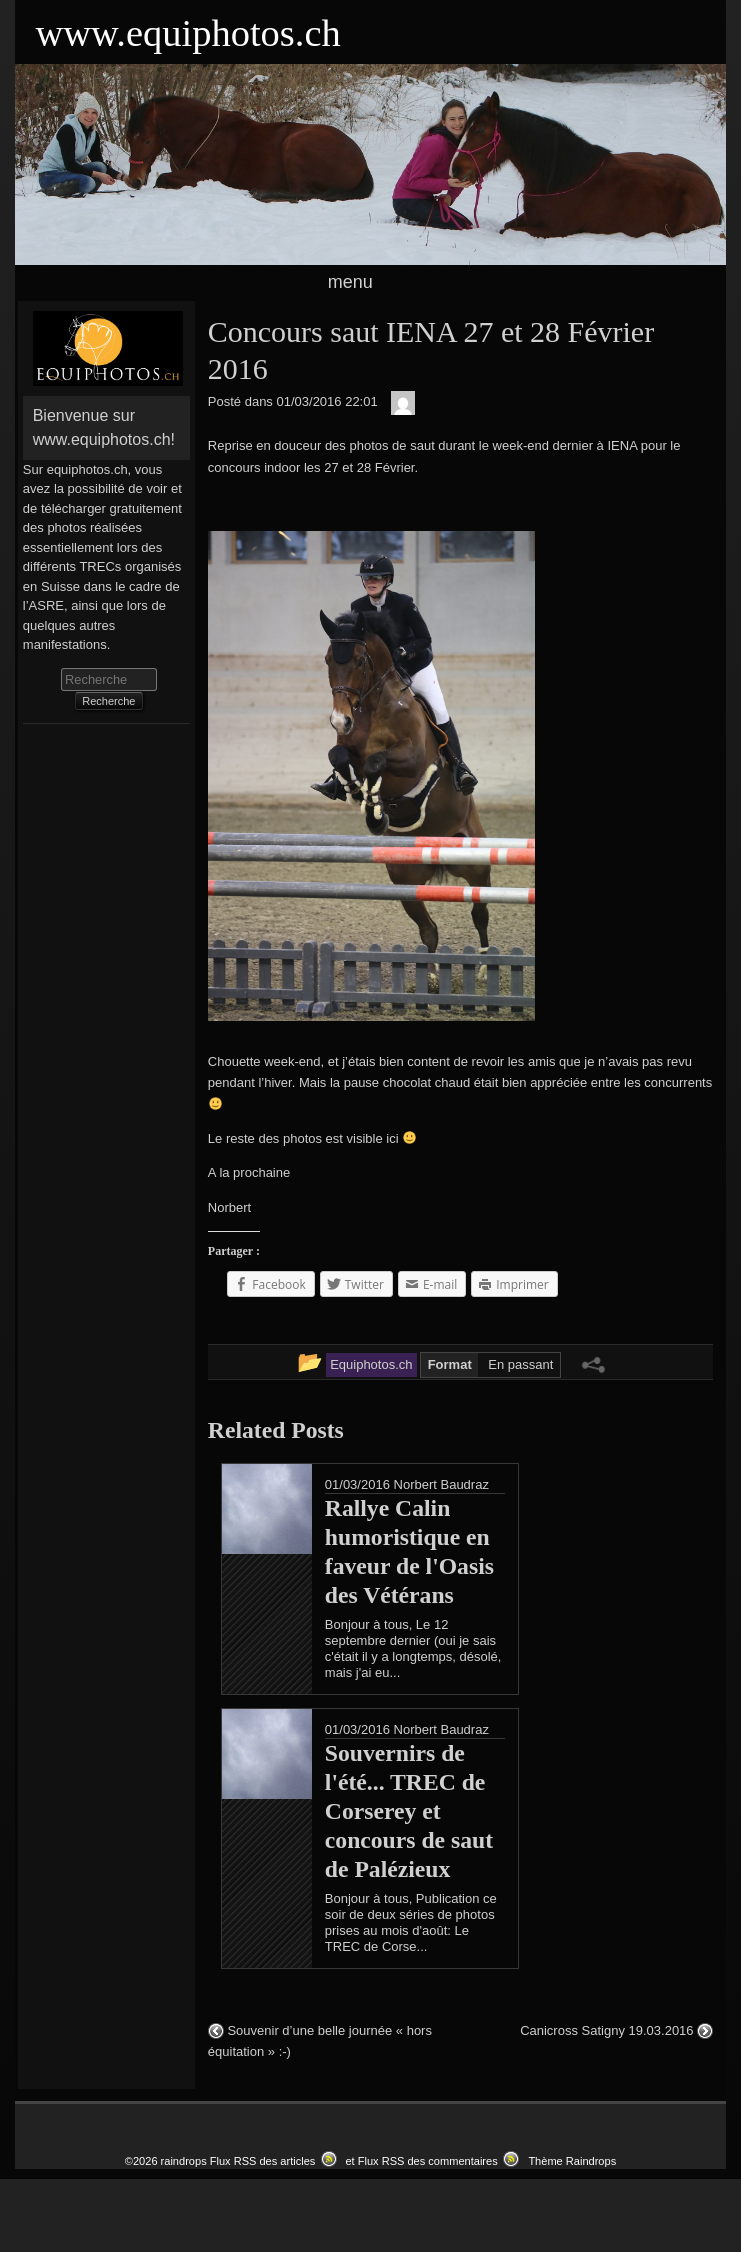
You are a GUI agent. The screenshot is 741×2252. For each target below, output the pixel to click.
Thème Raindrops (572, 2161)
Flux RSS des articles (263, 2161)
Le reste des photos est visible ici (312, 1138)
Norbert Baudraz (441, 1484)
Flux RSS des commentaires (428, 2161)
